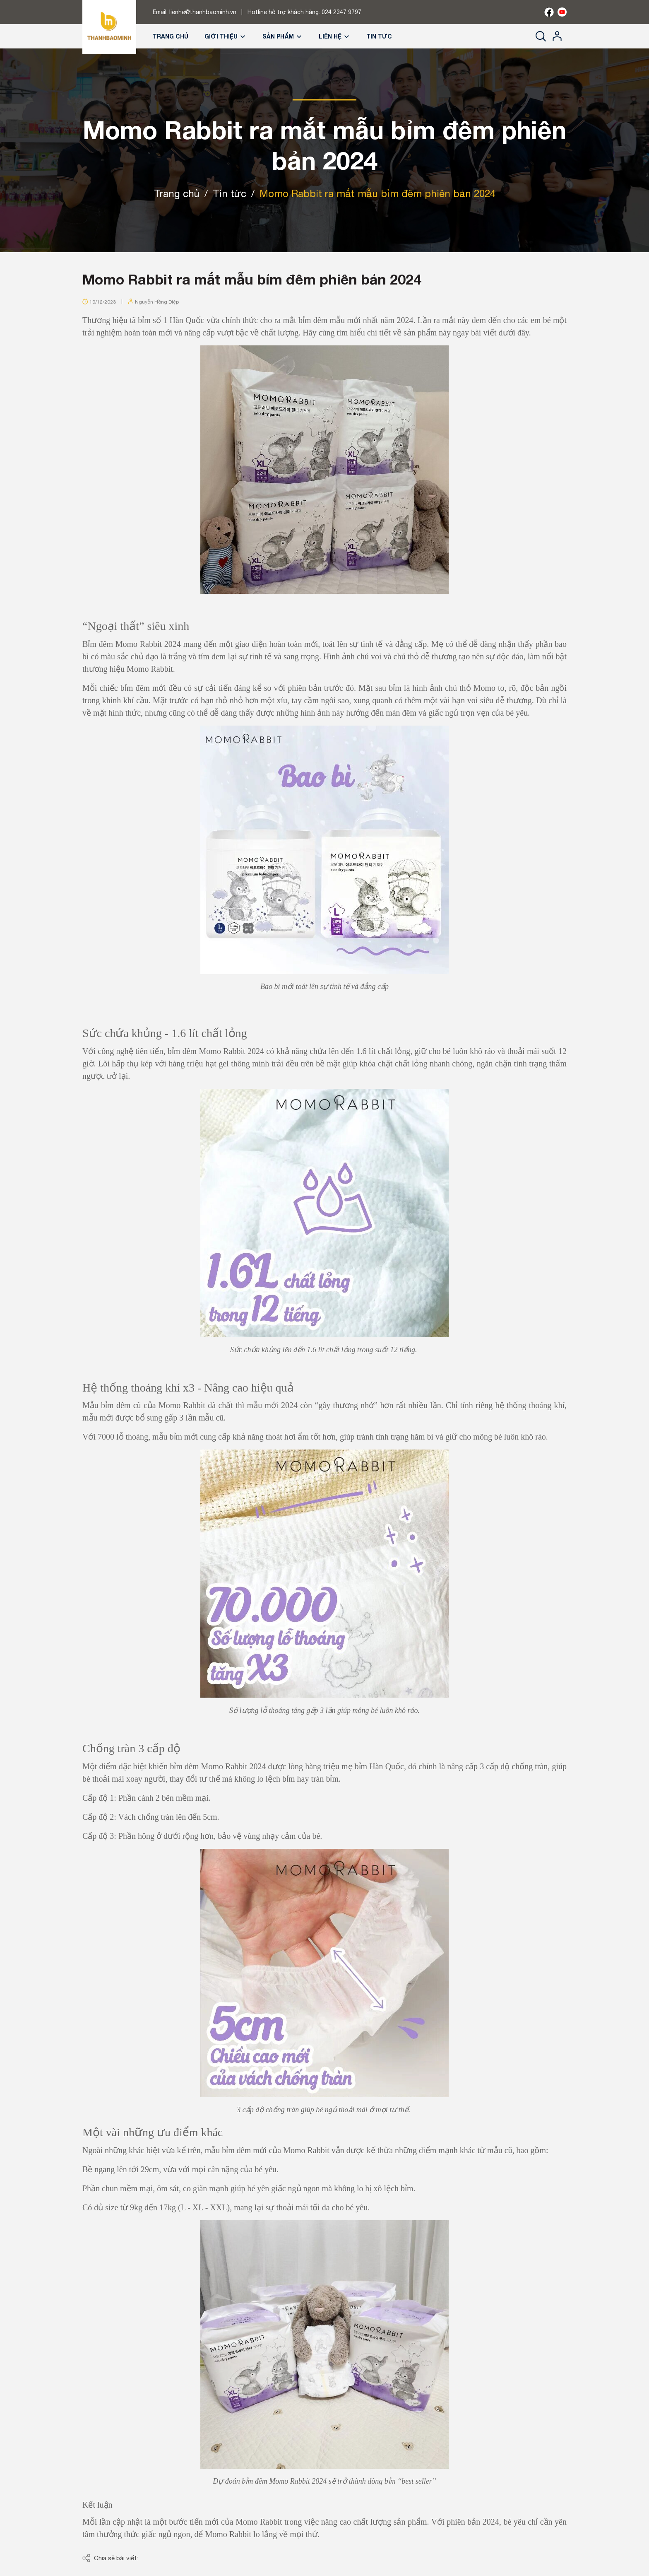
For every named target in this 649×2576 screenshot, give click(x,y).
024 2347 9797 (341, 12)
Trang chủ (170, 36)
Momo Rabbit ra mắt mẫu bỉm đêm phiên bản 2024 (251, 279)
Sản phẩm (282, 36)
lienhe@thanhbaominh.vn (202, 12)
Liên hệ (334, 36)
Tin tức (379, 36)
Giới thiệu (225, 36)
